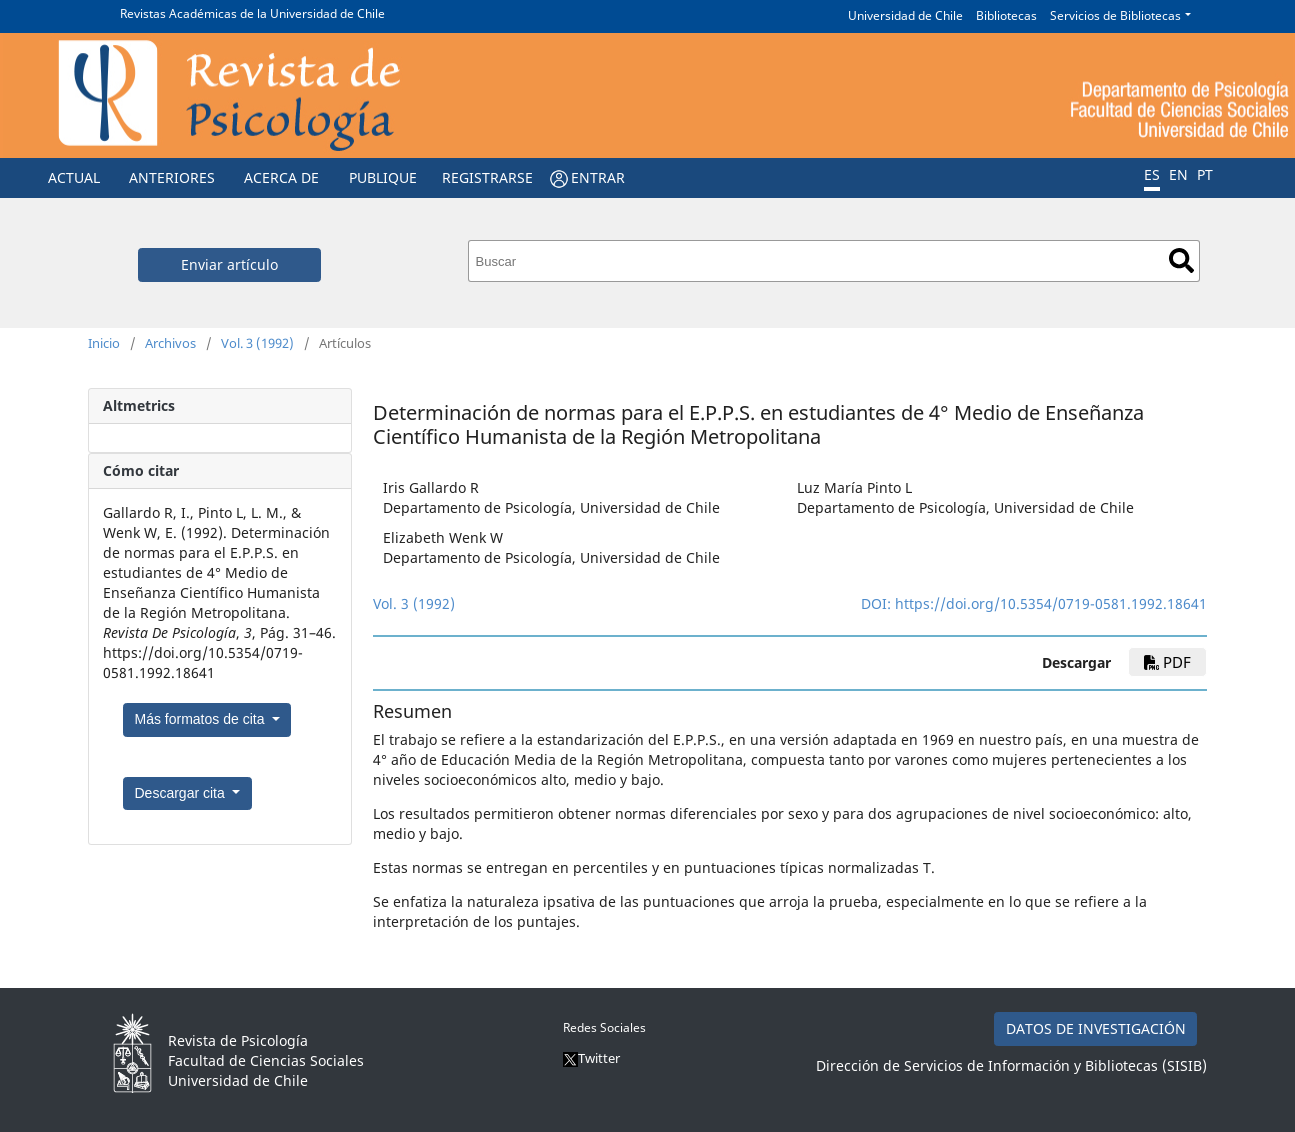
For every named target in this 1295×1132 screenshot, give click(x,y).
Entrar (598, 177)
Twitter (591, 1058)
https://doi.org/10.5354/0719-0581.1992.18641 (1051, 603)
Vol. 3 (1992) (257, 343)
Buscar (1181, 260)
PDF (1167, 662)
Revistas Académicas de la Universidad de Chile (252, 13)
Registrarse (487, 177)
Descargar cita (182, 793)
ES (1152, 174)
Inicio (104, 343)
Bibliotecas (1006, 15)
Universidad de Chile (905, 15)
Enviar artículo (229, 264)
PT (1205, 174)
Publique (383, 177)
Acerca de (281, 177)
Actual (74, 177)
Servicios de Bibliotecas (1115, 15)
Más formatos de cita (202, 719)
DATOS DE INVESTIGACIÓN (1096, 1028)
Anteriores (172, 177)
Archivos (170, 343)
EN (1178, 174)
